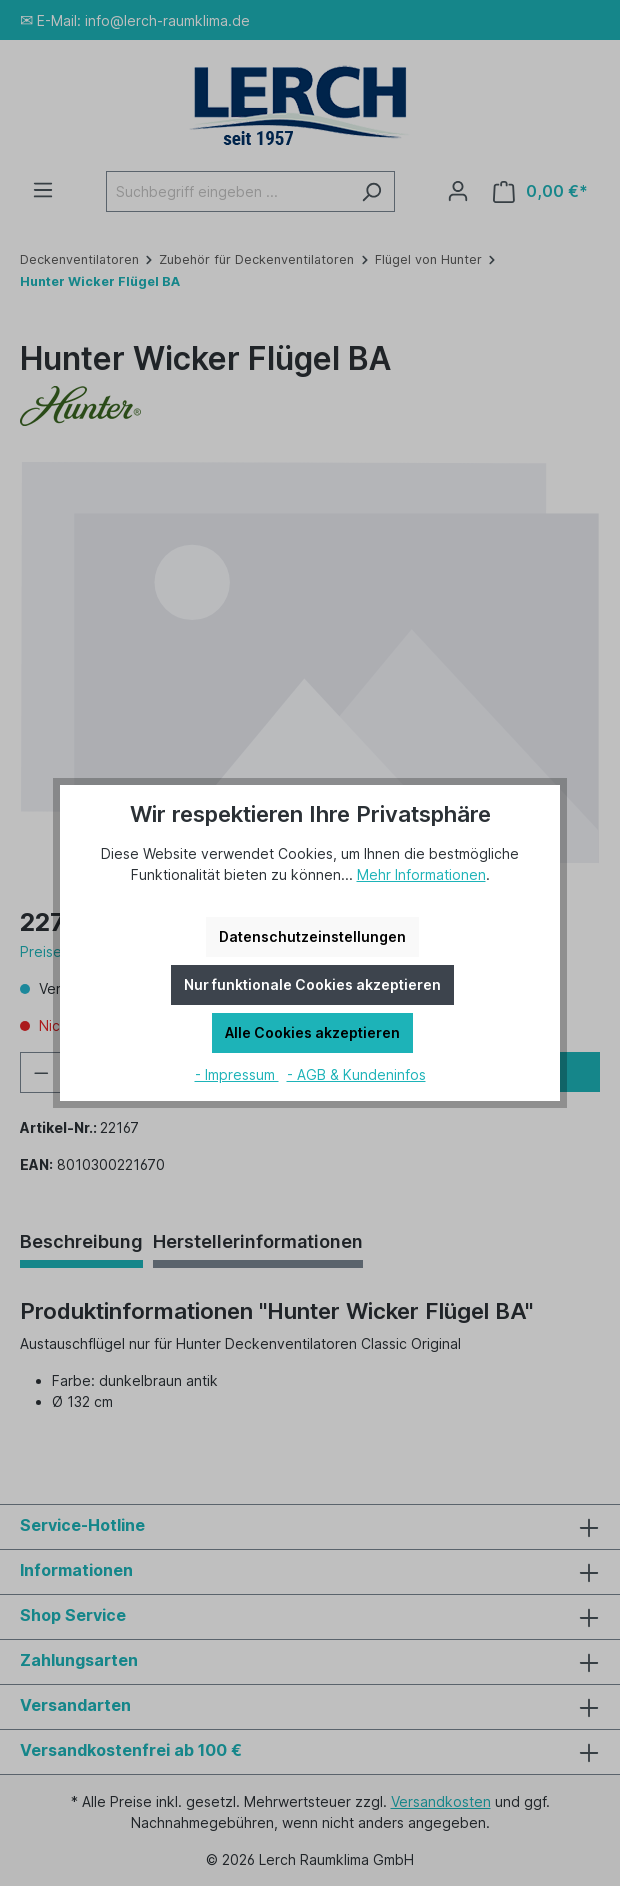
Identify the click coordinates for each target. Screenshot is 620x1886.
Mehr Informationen (421, 874)
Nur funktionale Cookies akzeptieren (312, 984)
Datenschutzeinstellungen (312, 936)
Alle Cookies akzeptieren (312, 1032)
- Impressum (237, 1074)
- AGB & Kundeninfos (356, 1074)
